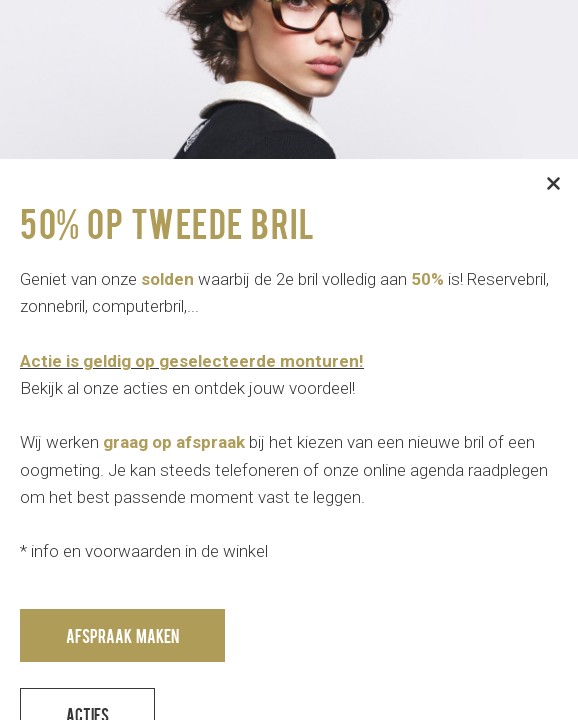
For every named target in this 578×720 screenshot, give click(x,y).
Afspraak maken (122, 635)
